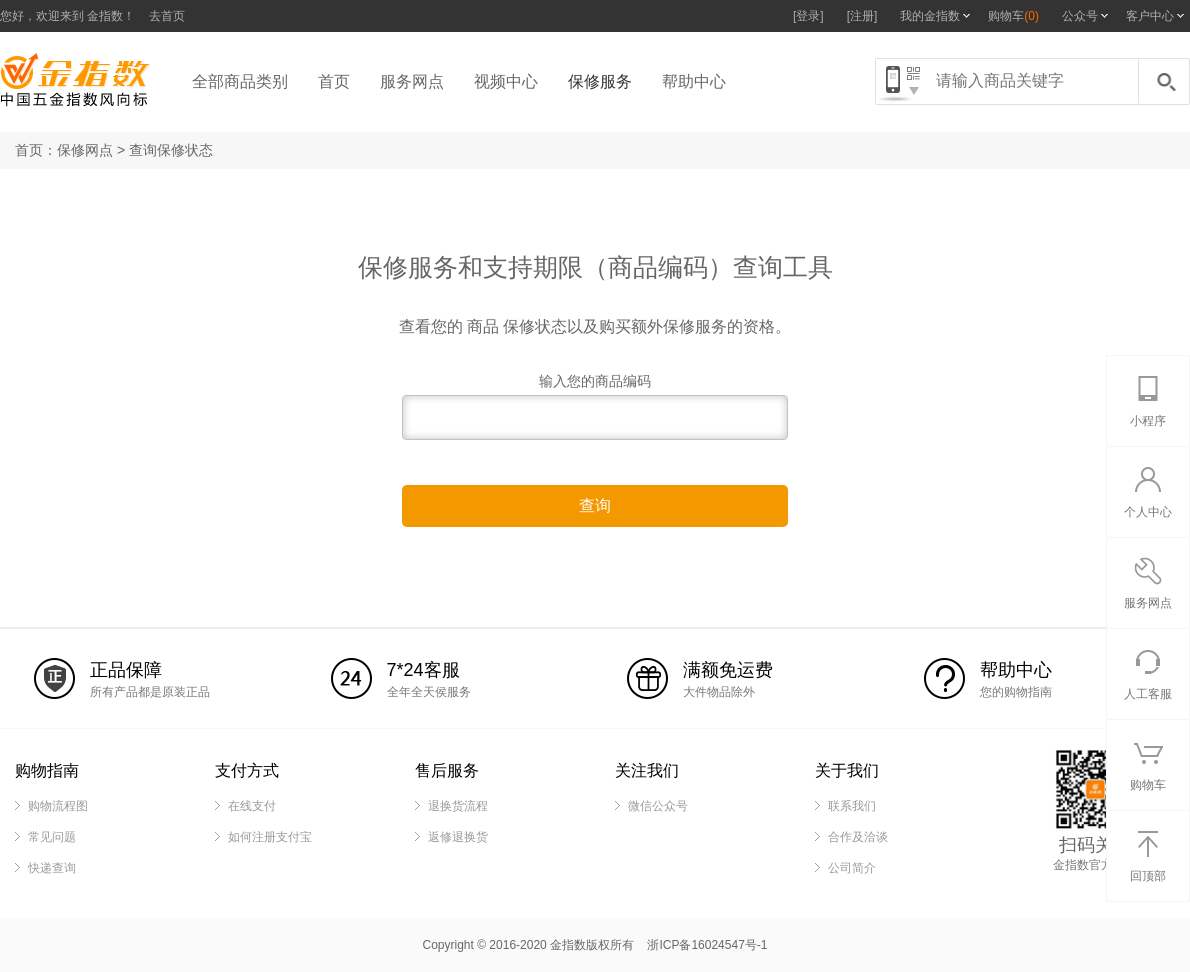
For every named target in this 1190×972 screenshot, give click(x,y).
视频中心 (506, 81)
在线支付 (252, 806)
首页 (334, 81)
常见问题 (52, 837)
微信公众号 (658, 806)
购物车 (1013, 16)
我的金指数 (930, 16)
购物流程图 (58, 806)
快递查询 (52, 868)
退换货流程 (458, 806)
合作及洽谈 (858, 837)
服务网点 (412, 81)
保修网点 (85, 150)
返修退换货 (458, 837)
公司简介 (852, 868)
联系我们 (852, 806)
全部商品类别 (240, 81)
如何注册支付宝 (270, 837)
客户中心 (1150, 16)
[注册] (862, 16)
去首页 (167, 16)
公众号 (1080, 16)
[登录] (808, 16)
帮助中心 (694, 81)
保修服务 (600, 81)
